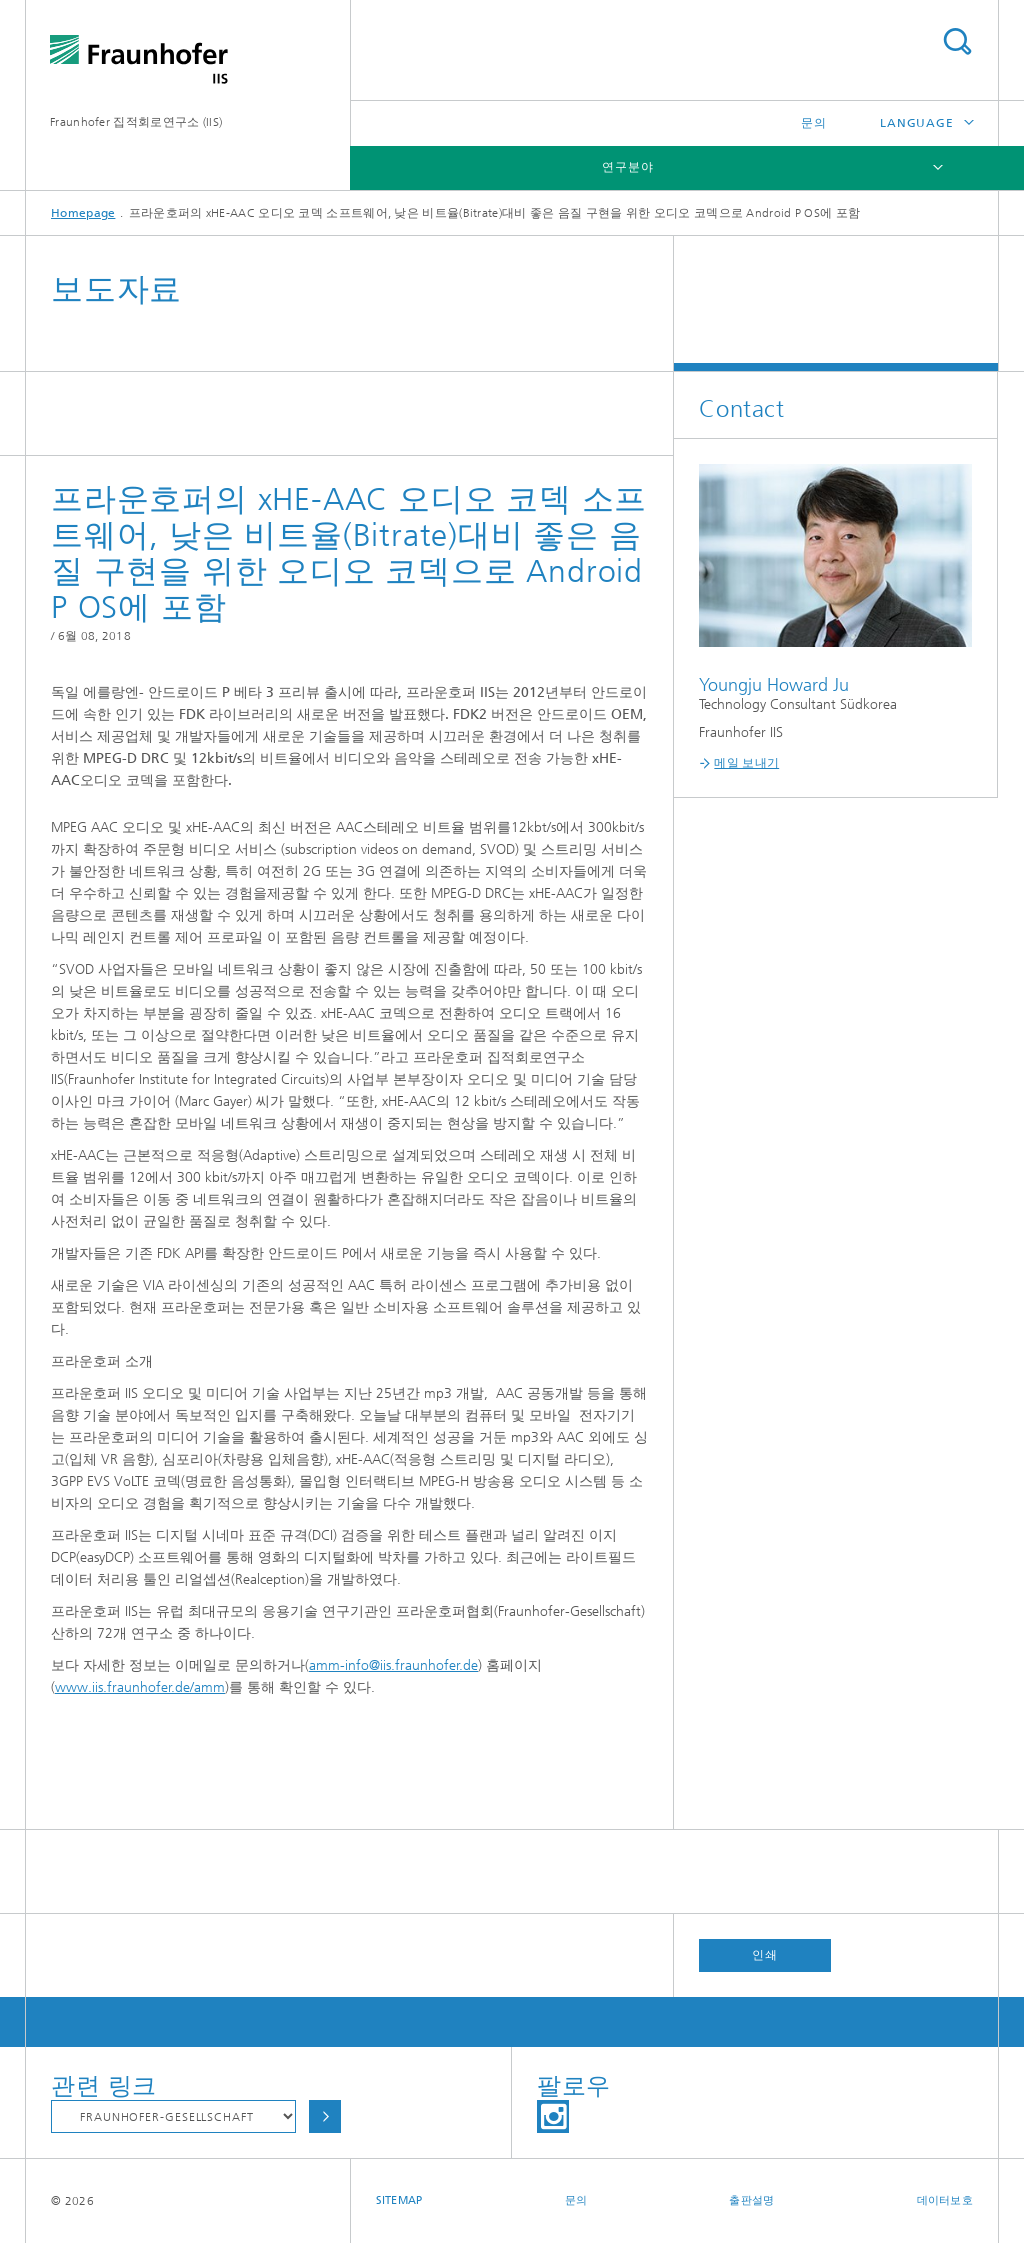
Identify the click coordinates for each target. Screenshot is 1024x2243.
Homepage (83, 213)
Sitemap (399, 2200)
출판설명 (751, 2200)
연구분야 (628, 167)
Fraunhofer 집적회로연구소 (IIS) (136, 122)
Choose (325, 2116)
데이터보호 (945, 2200)
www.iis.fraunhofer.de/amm (140, 1687)
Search (957, 41)
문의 (814, 123)
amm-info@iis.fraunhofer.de (393, 1665)
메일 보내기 (746, 763)
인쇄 (765, 1955)
